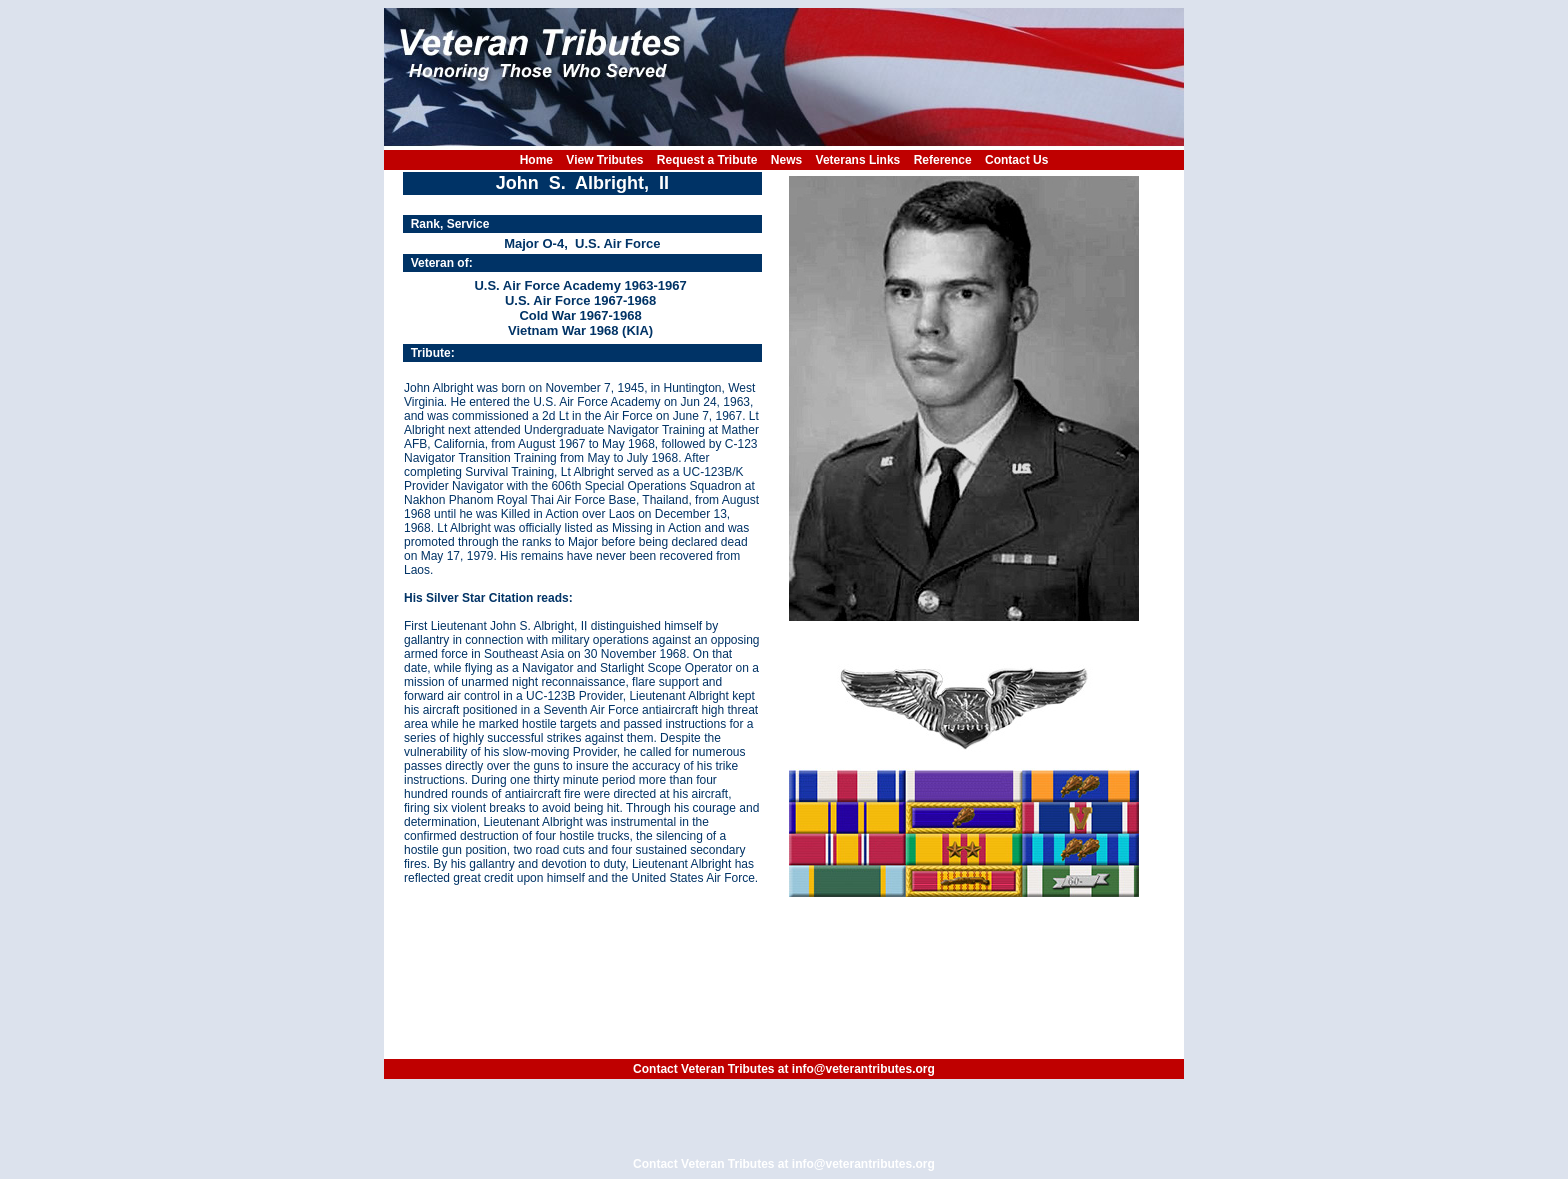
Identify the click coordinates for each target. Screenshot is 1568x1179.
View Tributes (604, 160)
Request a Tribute (707, 160)
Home (536, 160)
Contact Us (1016, 160)
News (786, 160)
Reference (943, 160)
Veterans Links (858, 160)
